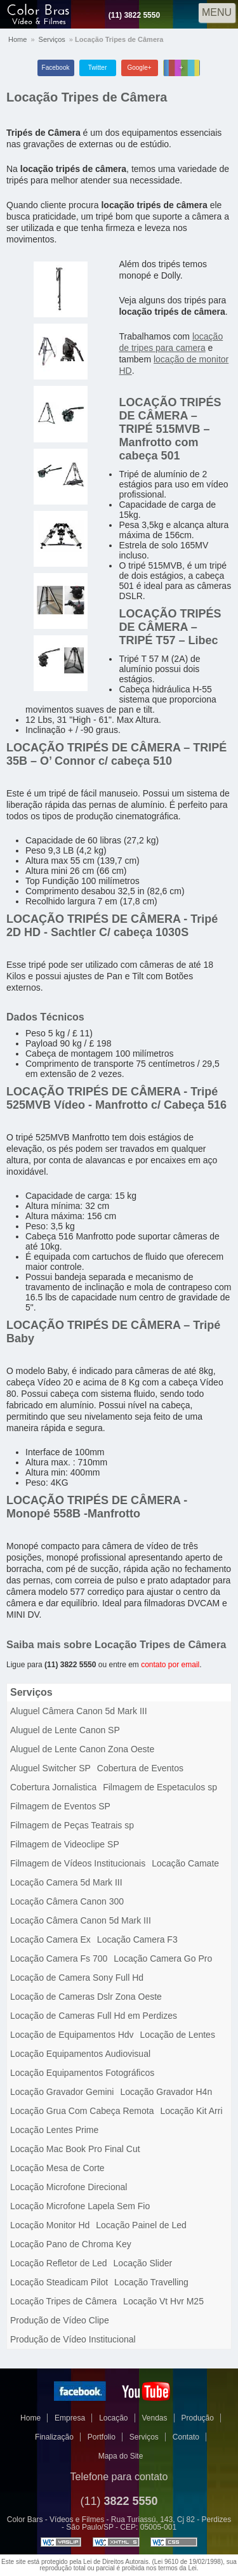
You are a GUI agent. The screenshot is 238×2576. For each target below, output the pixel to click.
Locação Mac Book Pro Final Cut (75, 2149)
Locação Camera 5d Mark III (66, 1882)
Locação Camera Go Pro (163, 1958)
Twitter (97, 67)
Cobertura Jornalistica (53, 1787)
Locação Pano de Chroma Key (70, 2244)
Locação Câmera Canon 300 (67, 1901)
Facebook (56, 67)
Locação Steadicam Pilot (59, 2282)
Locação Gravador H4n (166, 2092)
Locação (113, 2418)
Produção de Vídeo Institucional (73, 2339)
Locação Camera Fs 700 (58, 1958)
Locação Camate (185, 1863)
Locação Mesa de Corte (57, 2168)
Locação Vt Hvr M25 (163, 2301)
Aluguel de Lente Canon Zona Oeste (82, 1749)
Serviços (52, 39)
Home (17, 39)
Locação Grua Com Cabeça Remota (82, 2111)
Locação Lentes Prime (54, 2130)
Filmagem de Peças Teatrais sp (72, 1825)
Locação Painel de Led (141, 2225)
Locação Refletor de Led (58, 2263)
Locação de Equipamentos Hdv (72, 2035)
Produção (198, 2418)
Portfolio (102, 2437)
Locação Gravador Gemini (62, 2092)
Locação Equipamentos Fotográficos (82, 2073)
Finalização (54, 2437)
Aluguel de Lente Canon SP (65, 1730)
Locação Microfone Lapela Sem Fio (80, 2206)
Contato (186, 2437)
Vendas (155, 2418)
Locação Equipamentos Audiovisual (80, 2054)
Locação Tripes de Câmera (86, 97)
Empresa (70, 2418)
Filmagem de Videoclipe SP (64, 1844)
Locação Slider (143, 2263)
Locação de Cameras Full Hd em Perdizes (93, 2016)
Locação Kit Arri (191, 2111)
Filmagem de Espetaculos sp (160, 1787)
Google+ (139, 67)
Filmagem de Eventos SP (60, 1806)
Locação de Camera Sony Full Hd (76, 1977)
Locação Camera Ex (50, 1939)
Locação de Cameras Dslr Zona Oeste (86, 1996)
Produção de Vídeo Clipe (59, 2320)
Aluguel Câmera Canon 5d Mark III (78, 1711)
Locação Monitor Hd (49, 2225)
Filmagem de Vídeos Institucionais (77, 1863)
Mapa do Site (120, 2456)
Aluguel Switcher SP (50, 1768)
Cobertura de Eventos (140, 1768)
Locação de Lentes (177, 2035)
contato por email (170, 1664)
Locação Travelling (151, 2282)
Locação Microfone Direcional (68, 2187)
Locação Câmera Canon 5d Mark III (80, 1920)
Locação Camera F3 (137, 1939)
